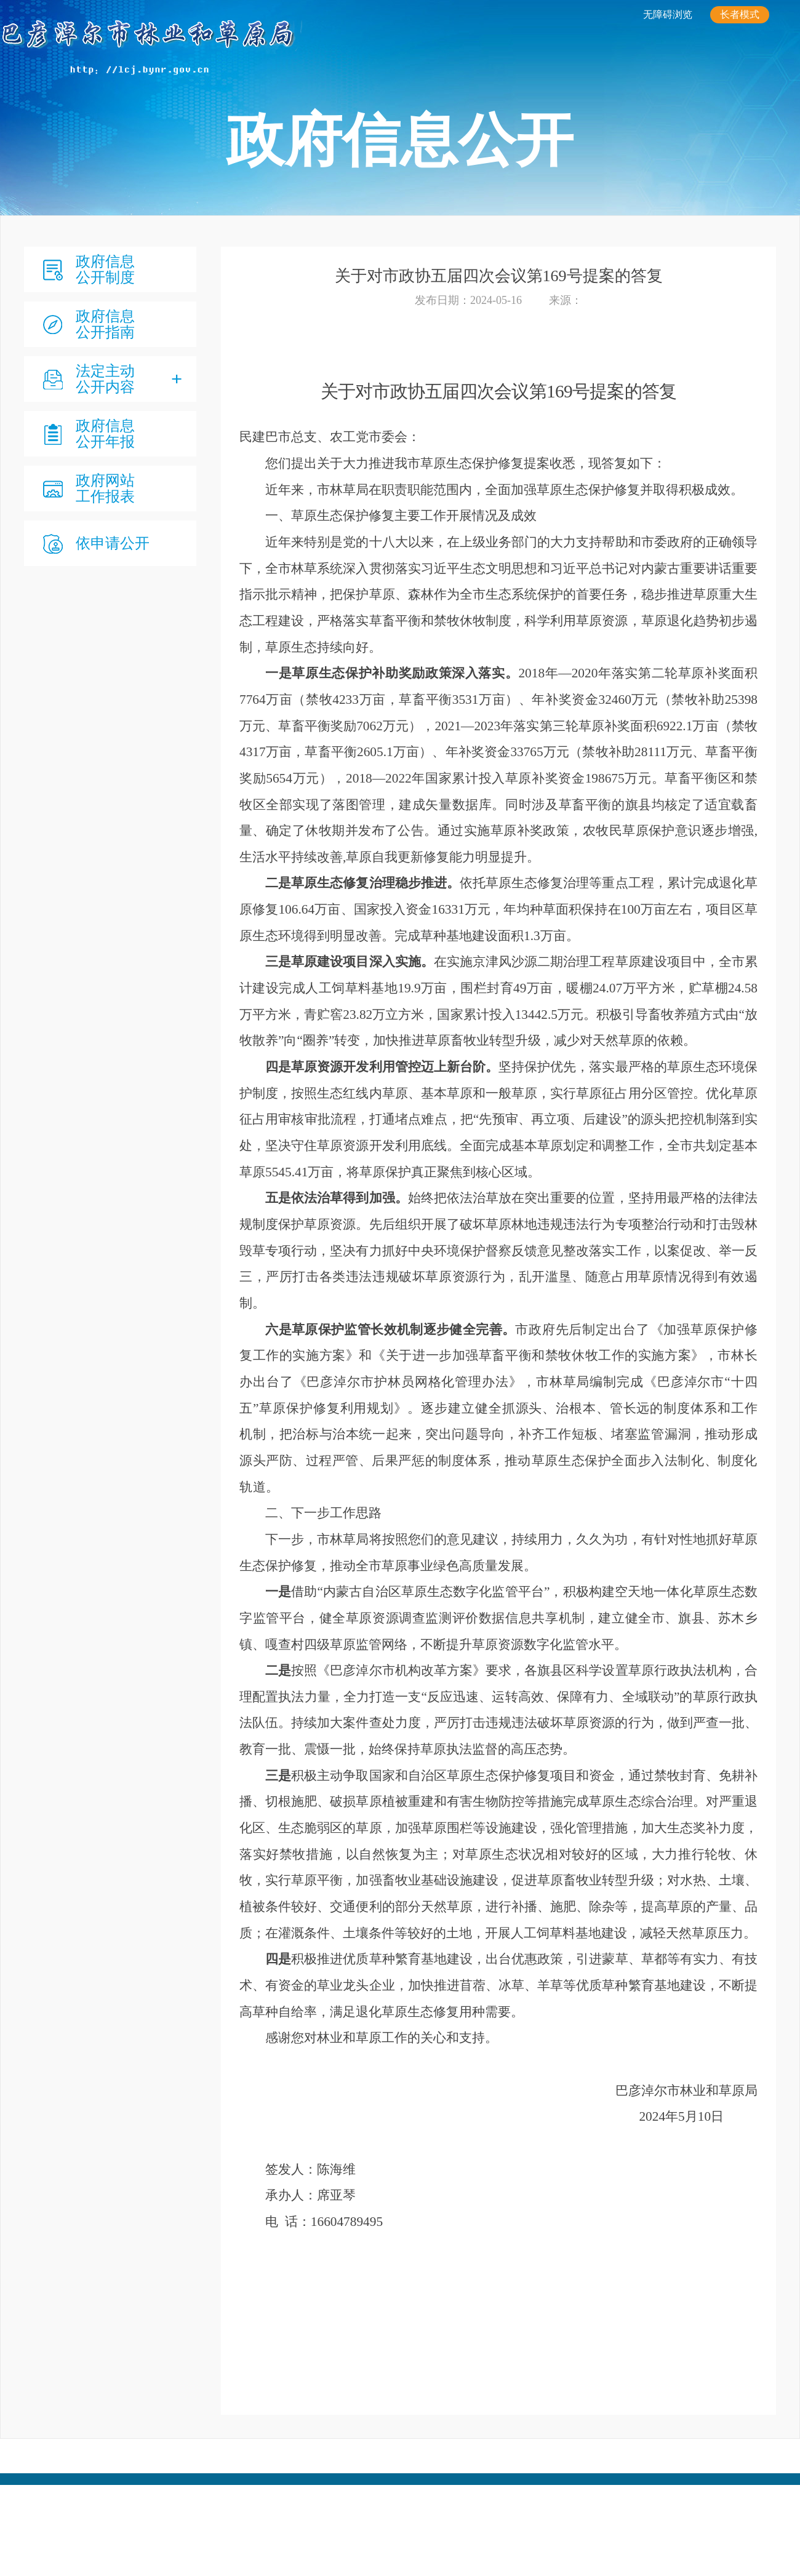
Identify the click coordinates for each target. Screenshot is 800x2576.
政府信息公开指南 (105, 324)
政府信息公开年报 (105, 434)
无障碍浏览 (667, 14)
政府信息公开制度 (105, 269)
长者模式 (739, 14)
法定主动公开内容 (105, 379)
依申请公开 (113, 543)
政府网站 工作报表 (105, 488)
